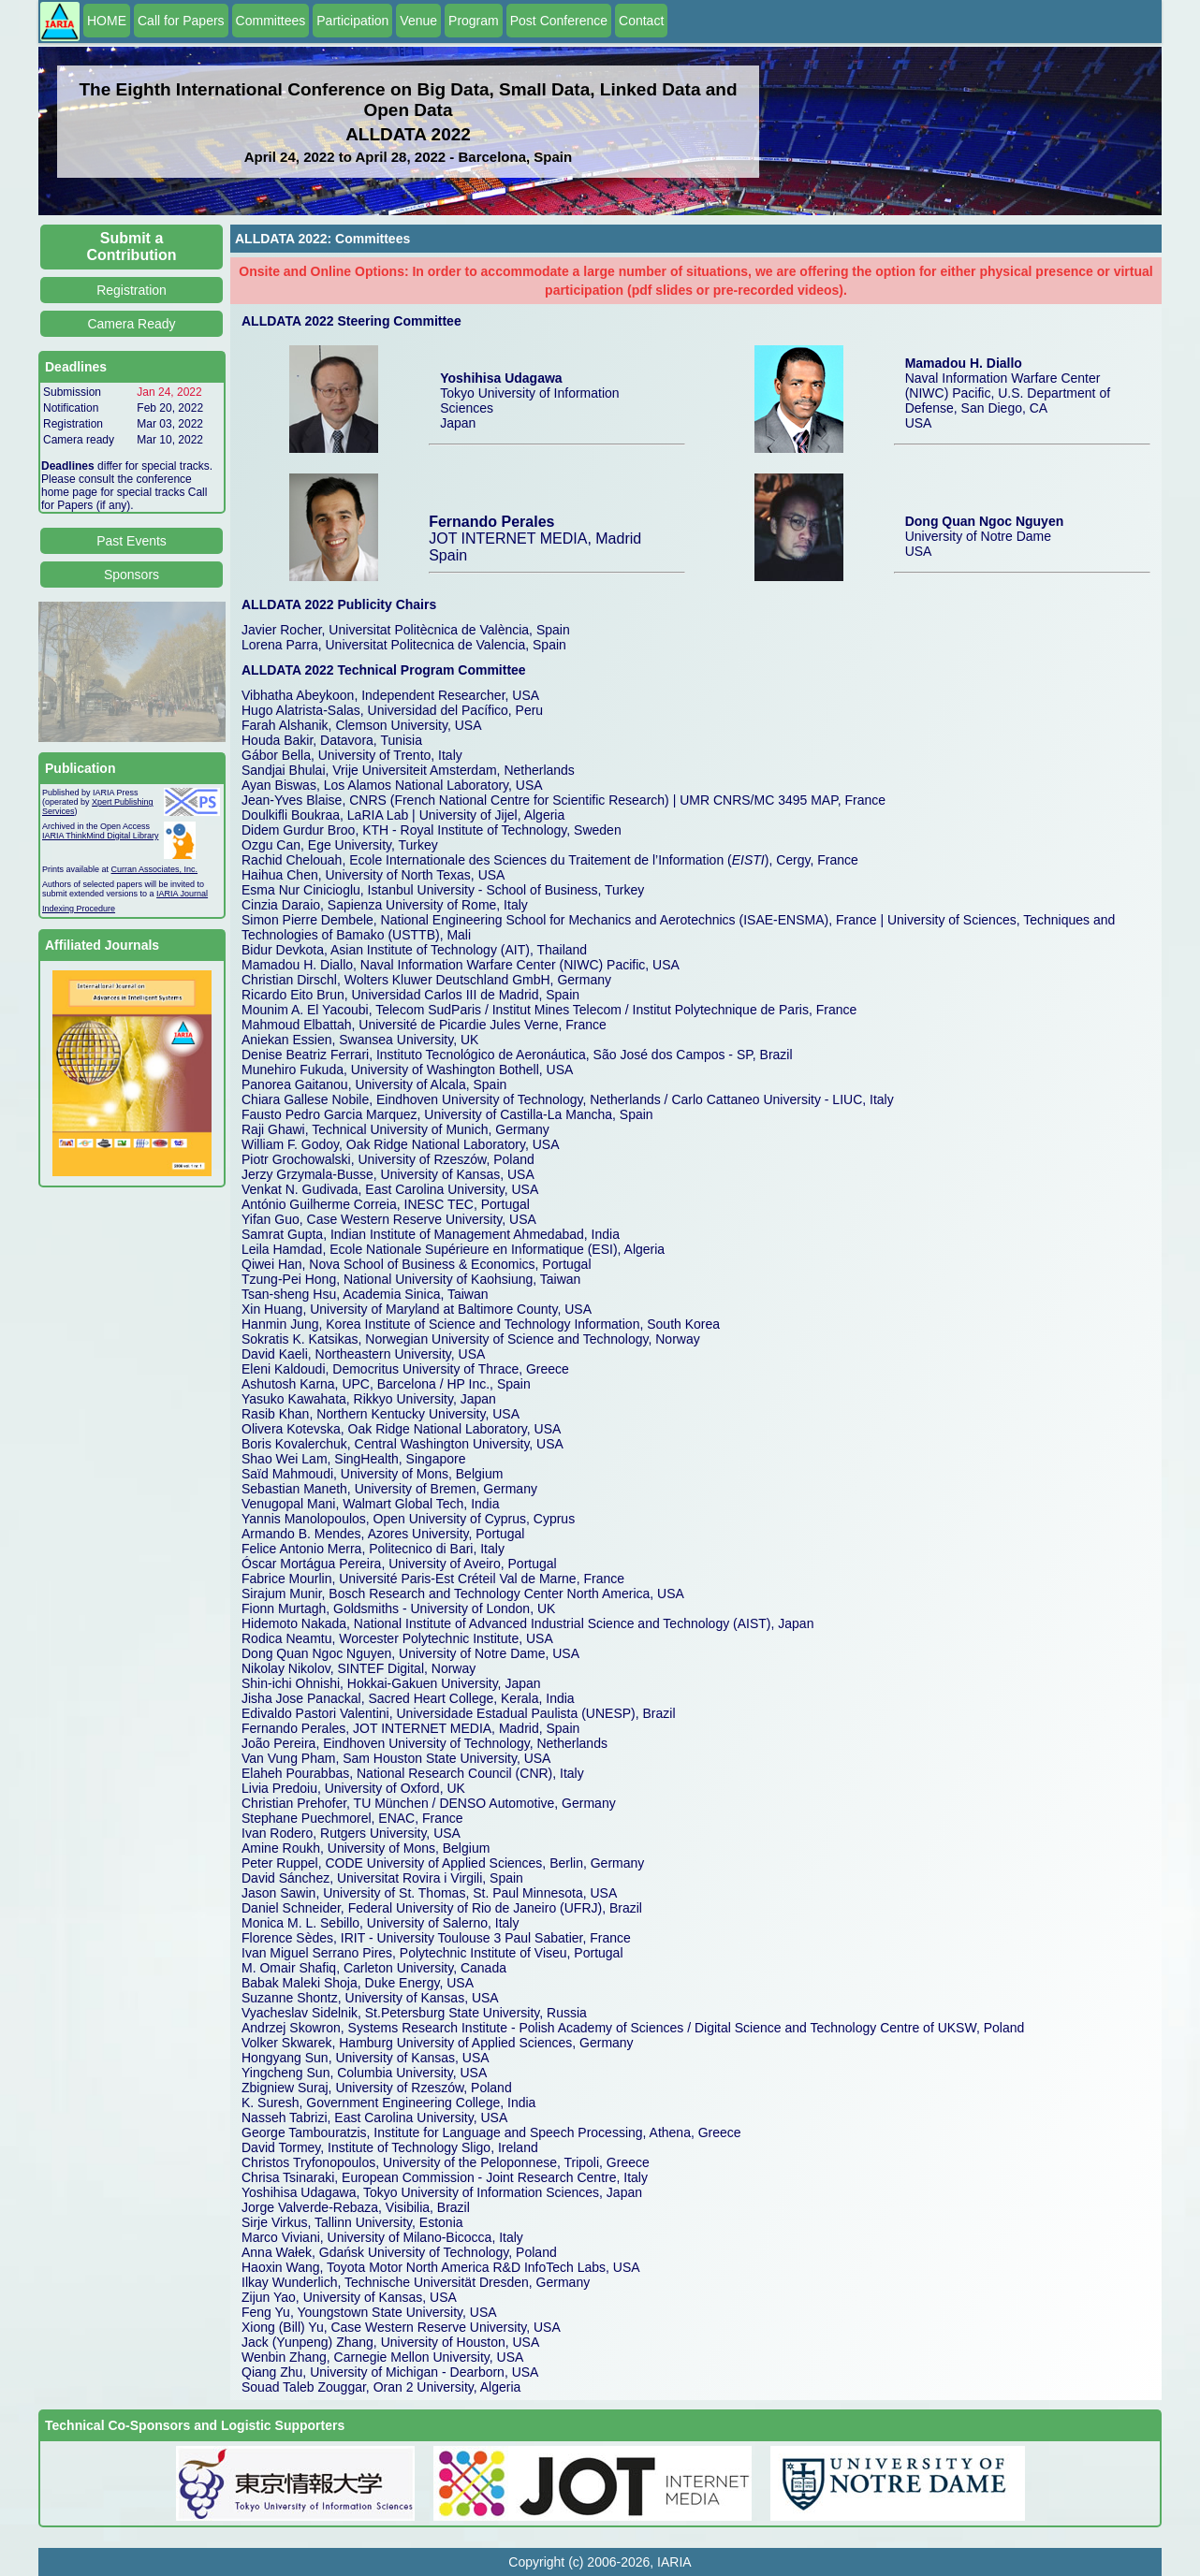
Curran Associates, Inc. (154, 869)
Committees (271, 20)
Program (473, 20)
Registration (131, 290)
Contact (641, 20)
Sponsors (131, 574)
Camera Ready (131, 323)
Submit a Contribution (132, 246)
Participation (352, 20)
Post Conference (558, 20)
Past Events (131, 540)
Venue (418, 20)
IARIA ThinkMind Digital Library (100, 835)
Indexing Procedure (78, 908)
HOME (106, 20)
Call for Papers (181, 20)
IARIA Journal (182, 893)
